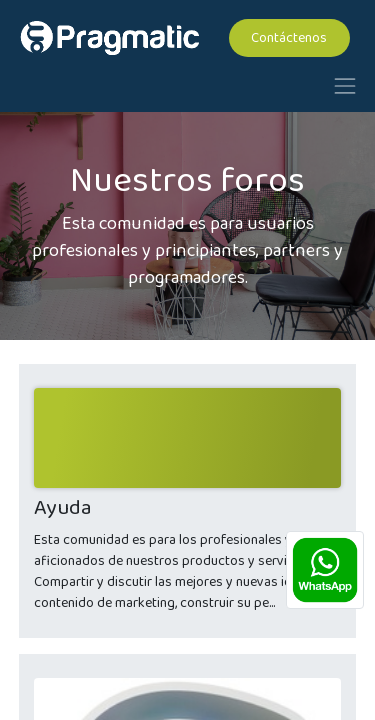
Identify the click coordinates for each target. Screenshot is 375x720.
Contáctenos (289, 38)
